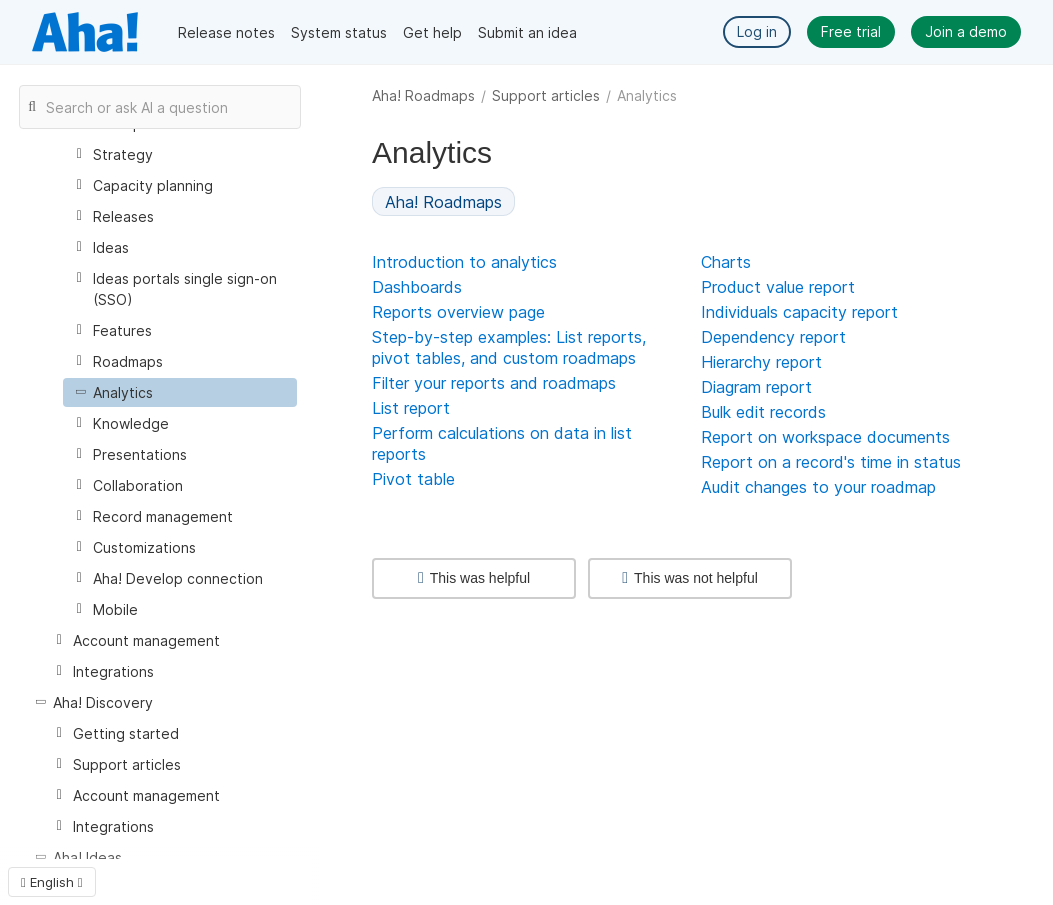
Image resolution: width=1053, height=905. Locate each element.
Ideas (111, 247)
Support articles (546, 95)
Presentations (140, 454)
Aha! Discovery (103, 702)
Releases (123, 216)
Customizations (144, 547)
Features (122, 330)
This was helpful (474, 578)
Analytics (123, 392)
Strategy (123, 154)
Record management (163, 516)
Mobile (115, 609)
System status (339, 32)
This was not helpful (690, 578)
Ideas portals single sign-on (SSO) (185, 289)
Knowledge (131, 423)
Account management (146, 640)
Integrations (113, 671)
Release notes (226, 32)
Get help (432, 32)
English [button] (52, 882)
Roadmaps (128, 361)
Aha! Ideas (87, 857)
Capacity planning (153, 185)
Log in (757, 31)
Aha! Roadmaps (423, 95)
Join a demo (966, 31)
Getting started (126, 733)
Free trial (851, 31)
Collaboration (138, 485)
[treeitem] (180, 392)
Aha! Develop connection (178, 578)
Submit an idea (527, 32)
